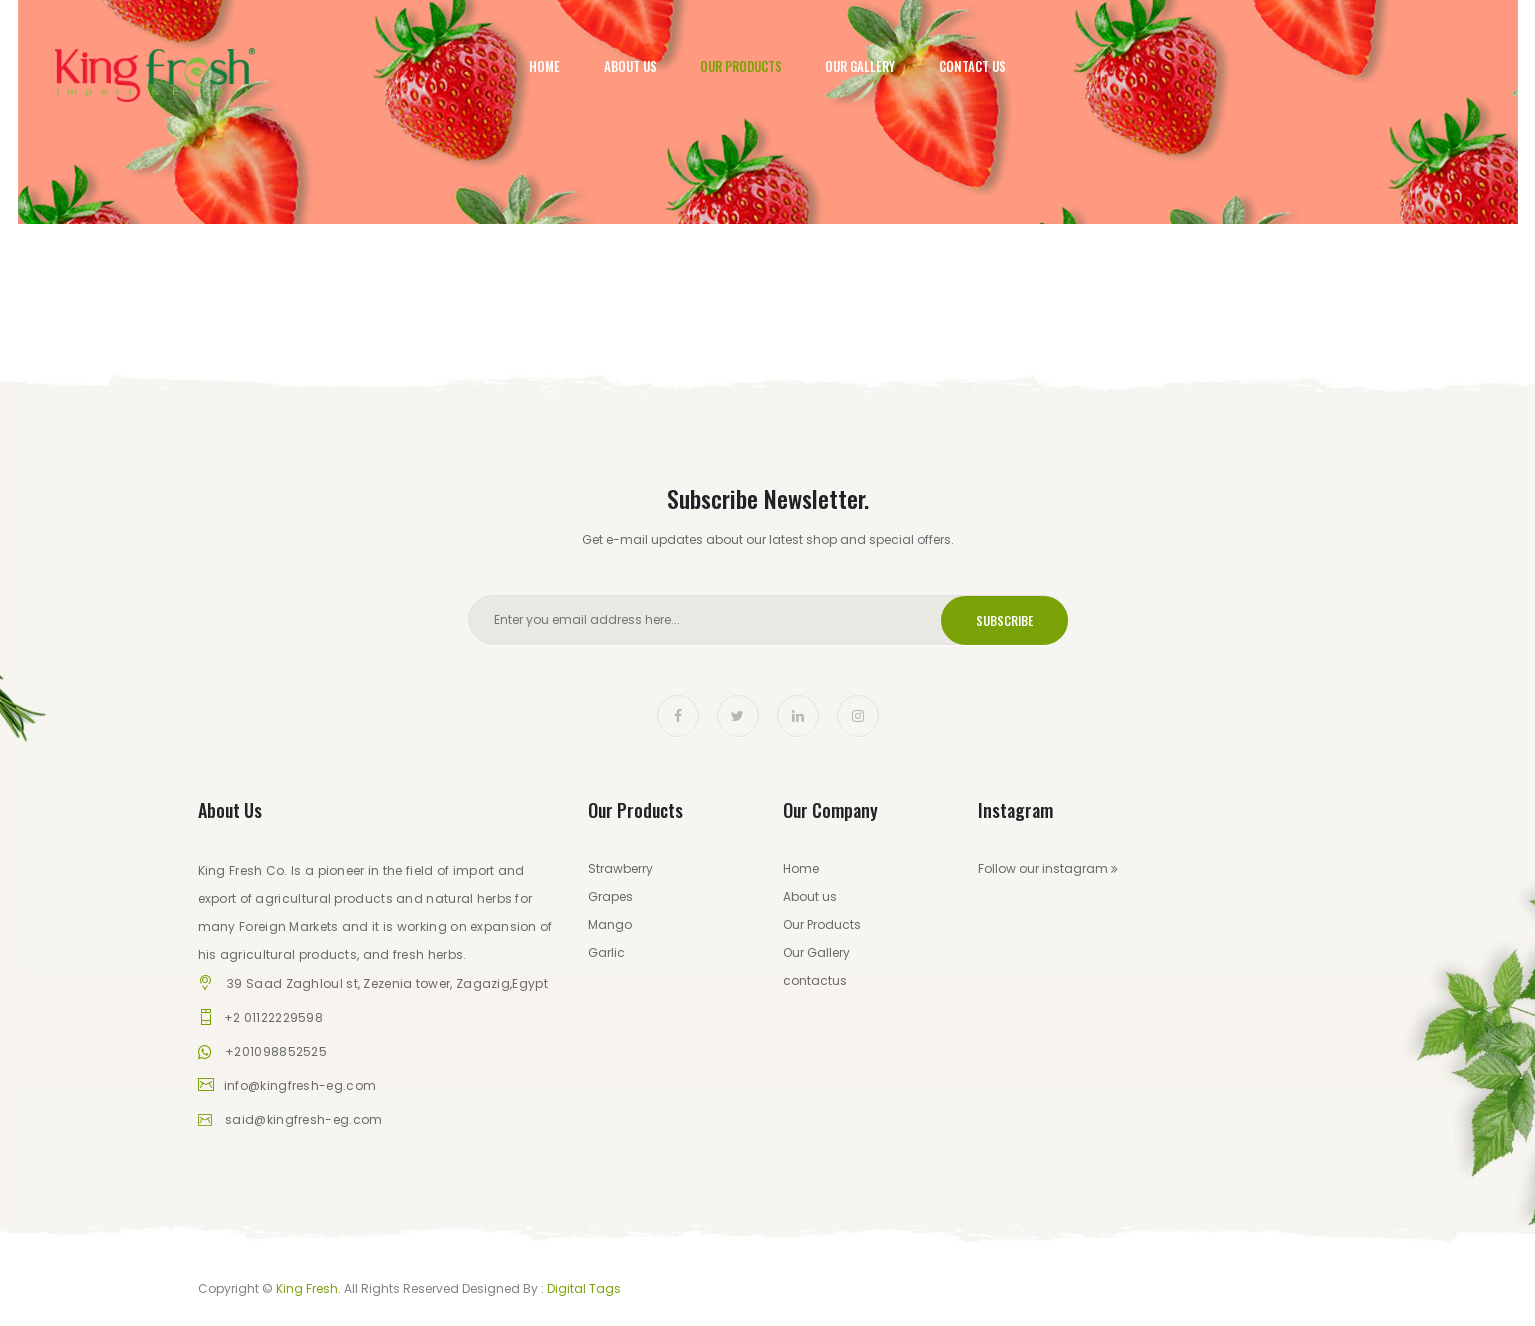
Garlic (606, 952)
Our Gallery (860, 66)
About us (810, 896)
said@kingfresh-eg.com (303, 1119)
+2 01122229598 (273, 1017)
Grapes (610, 896)
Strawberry (620, 868)
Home (544, 66)
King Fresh (307, 1288)
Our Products (741, 66)
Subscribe (1004, 620)
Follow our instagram (1048, 868)
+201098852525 (276, 1051)
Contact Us (972, 66)
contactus (815, 980)
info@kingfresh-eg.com (300, 1085)
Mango (610, 924)
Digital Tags (584, 1288)
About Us (630, 66)
